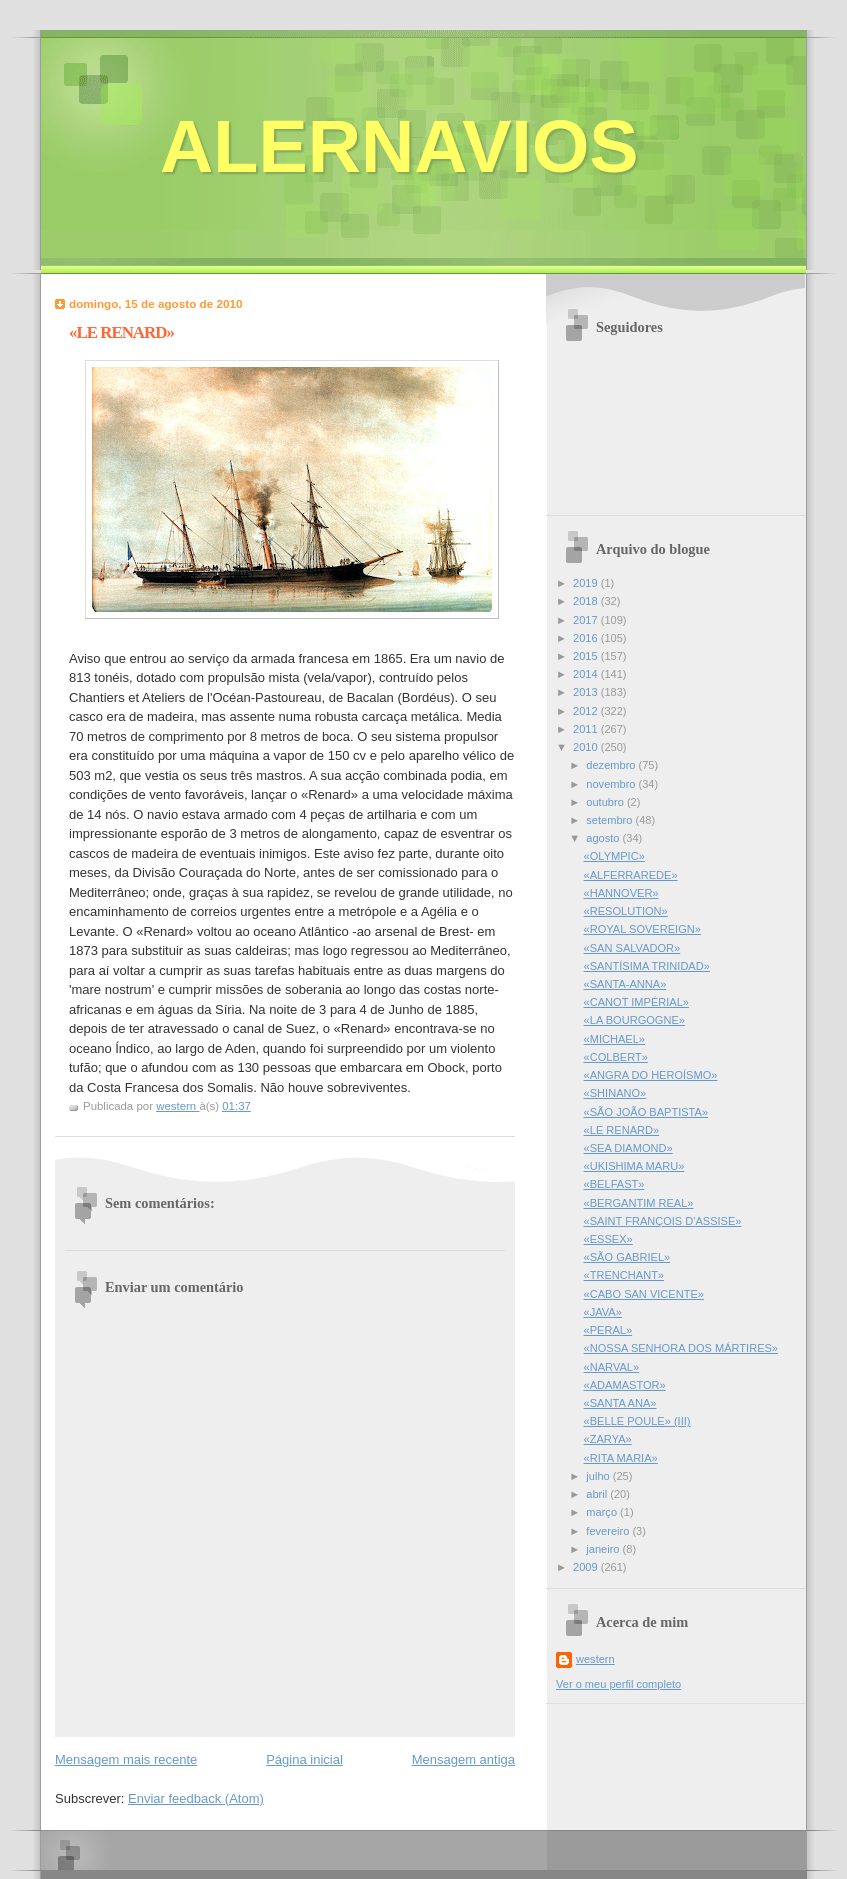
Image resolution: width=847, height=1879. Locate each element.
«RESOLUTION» (626, 911)
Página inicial (304, 1759)
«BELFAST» (614, 1184)
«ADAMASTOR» (625, 1385)
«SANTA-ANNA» (625, 984)
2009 (587, 1567)
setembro (610, 820)
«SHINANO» (615, 1093)
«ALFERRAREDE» (631, 875)
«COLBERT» (616, 1057)
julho (599, 1476)
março (603, 1512)
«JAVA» (603, 1312)
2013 (587, 692)
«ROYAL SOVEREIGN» (642, 929)
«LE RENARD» (622, 1130)
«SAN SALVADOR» (632, 948)
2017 (587, 620)
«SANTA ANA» (620, 1403)
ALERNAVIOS (399, 146)
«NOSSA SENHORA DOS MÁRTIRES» (681, 1348)
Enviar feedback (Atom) (196, 1798)
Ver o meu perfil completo (618, 1684)
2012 (587, 711)
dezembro (612, 765)
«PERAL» (608, 1330)
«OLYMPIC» (614, 856)
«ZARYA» (608, 1439)
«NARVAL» (611, 1367)
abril (598, 1494)
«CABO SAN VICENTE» (644, 1294)
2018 (587, 601)
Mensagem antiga (463, 1759)
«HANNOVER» (621, 893)
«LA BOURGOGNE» (634, 1020)
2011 (587, 729)
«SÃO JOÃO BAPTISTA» (646, 1112)
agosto (604, 838)
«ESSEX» (608, 1239)
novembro (612, 784)
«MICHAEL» (614, 1039)
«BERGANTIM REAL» (639, 1203)
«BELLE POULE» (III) (637, 1421)
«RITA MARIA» (621, 1458)
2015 (587, 656)
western (595, 1659)
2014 (587, 674)
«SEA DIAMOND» (628, 1148)
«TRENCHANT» (624, 1275)
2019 (587, 583)
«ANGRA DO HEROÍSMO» (651, 1075)
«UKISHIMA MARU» (634, 1166)
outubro (606, 802)
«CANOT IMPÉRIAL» (636, 1002)
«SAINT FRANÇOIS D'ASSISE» (663, 1221)
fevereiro (609, 1531)
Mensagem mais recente (126, 1759)
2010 (587, 747)
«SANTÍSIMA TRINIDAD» (647, 966)
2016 (587, 638)
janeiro (604, 1549)
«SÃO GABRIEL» (627, 1257)
